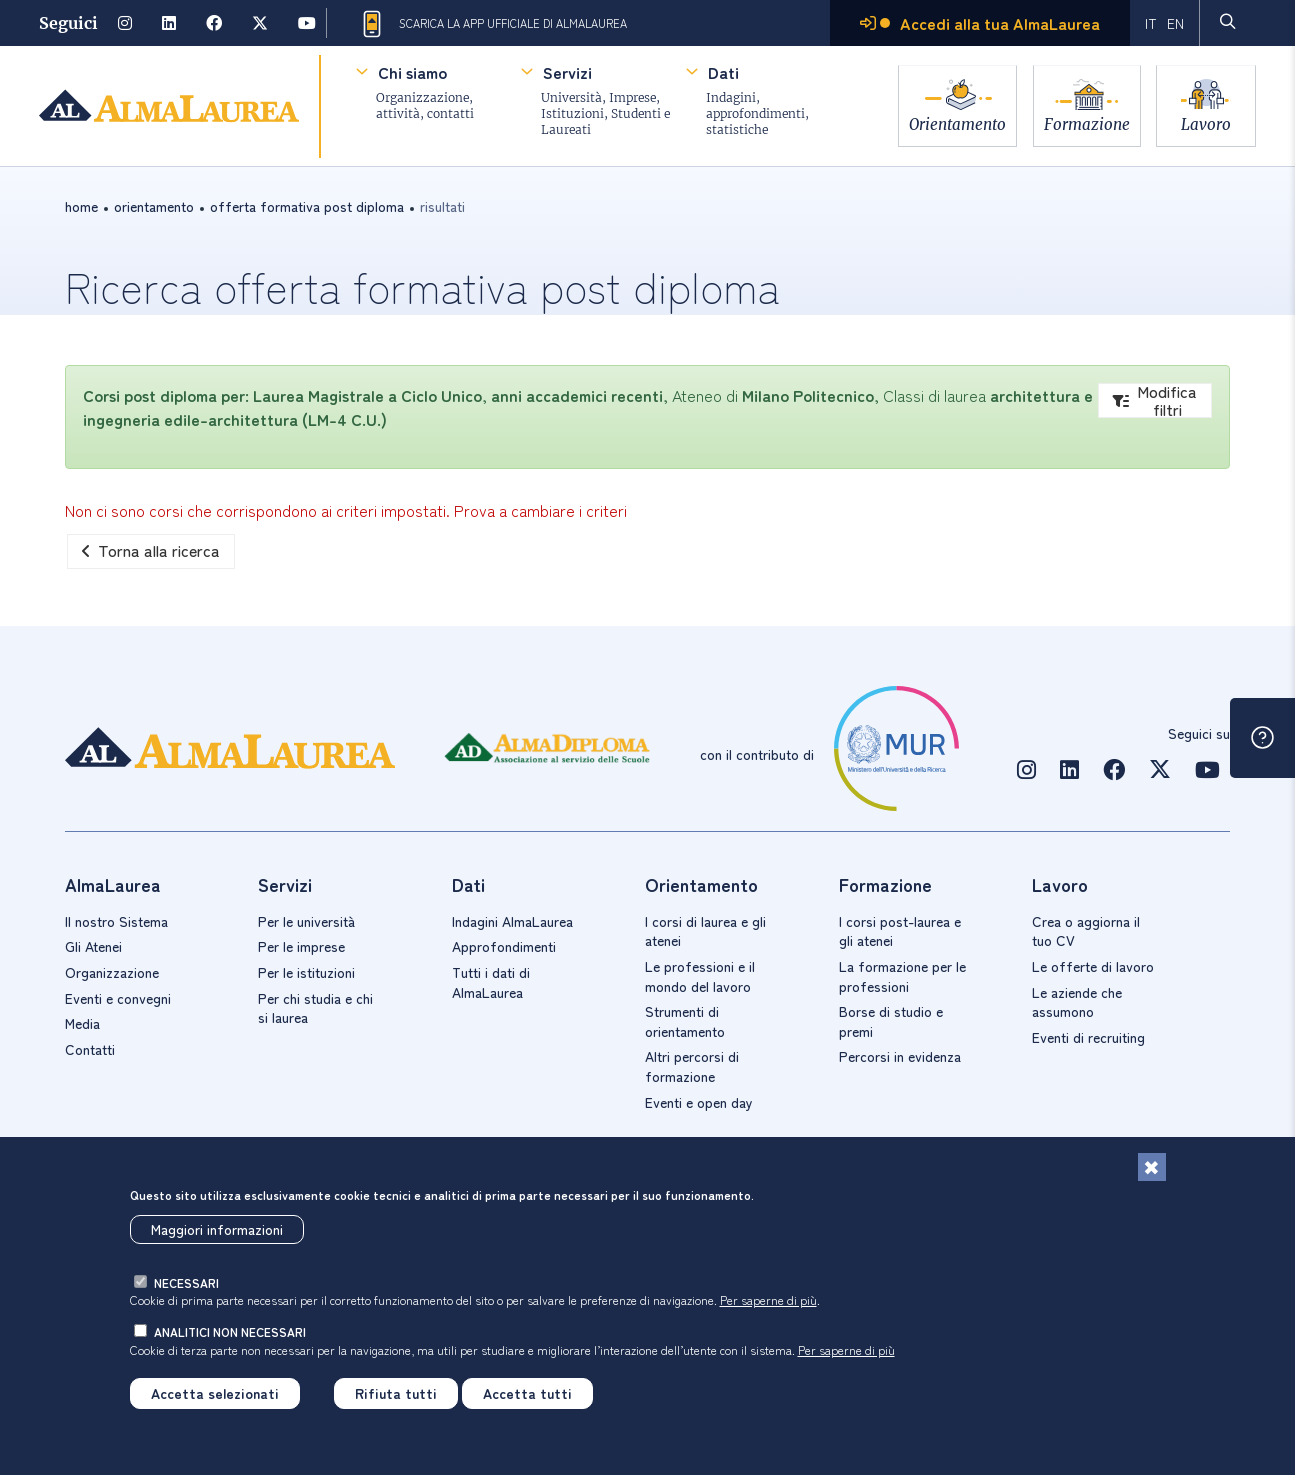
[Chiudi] (1152, 1167)
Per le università (306, 921)
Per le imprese (301, 946)
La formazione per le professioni (902, 976)
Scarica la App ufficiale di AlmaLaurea (493, 24)
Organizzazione (112, 972)
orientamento (154, 206)
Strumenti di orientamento (685, 1021)
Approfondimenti (504, 946)
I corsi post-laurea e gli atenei (900, 931)
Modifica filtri (1155, 400)
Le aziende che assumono (1077, 1002)
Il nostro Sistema (116, 921)
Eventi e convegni (118, 998)
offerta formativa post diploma (307, 206)
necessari (186, 1282)
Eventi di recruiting (1088, 1037)
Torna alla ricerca (151, 550)
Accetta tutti (527, 1393)
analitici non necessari (230, 1331)
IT (1151, 23)
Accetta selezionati (215, 1393)
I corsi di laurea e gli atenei (705, 931)
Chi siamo (411, 72)
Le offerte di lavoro (1093, 966)
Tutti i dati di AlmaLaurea (491, 982)
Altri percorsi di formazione (692, 1066)
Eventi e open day (699, 1102)
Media (82, 1023)
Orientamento (948, 122)
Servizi (566, 72)
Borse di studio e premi (891, 1021)
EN (1175, 23)
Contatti (90, 1049)
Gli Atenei (93, 946)
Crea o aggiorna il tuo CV (1086, 931)
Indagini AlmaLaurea (512, 921)
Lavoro (1206, 122)
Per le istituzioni (306, 972)
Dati (722, 72)
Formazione (1082, 122)
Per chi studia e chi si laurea (315, 1008)
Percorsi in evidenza (900, 1056)
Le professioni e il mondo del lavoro (700, 976)
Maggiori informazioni (217, 1229)
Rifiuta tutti (396, 1393)
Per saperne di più (768, 1299)
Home (81, 206)
